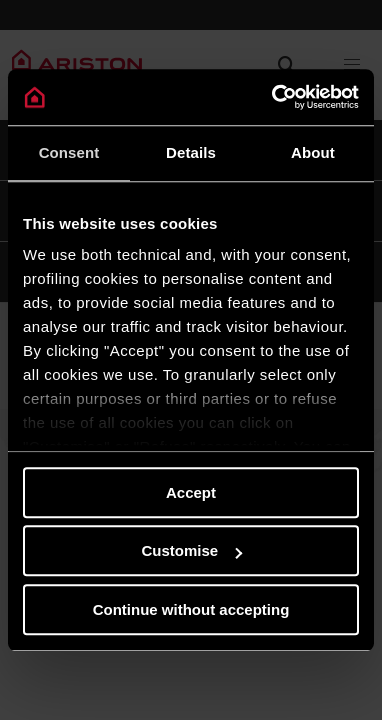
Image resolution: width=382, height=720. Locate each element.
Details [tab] (191, 152)
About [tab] (313, 152)
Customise (191, 550)
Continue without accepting (191, 609)
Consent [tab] (69, 152)
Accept (191, 492)
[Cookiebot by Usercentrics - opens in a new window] (273, 97)
